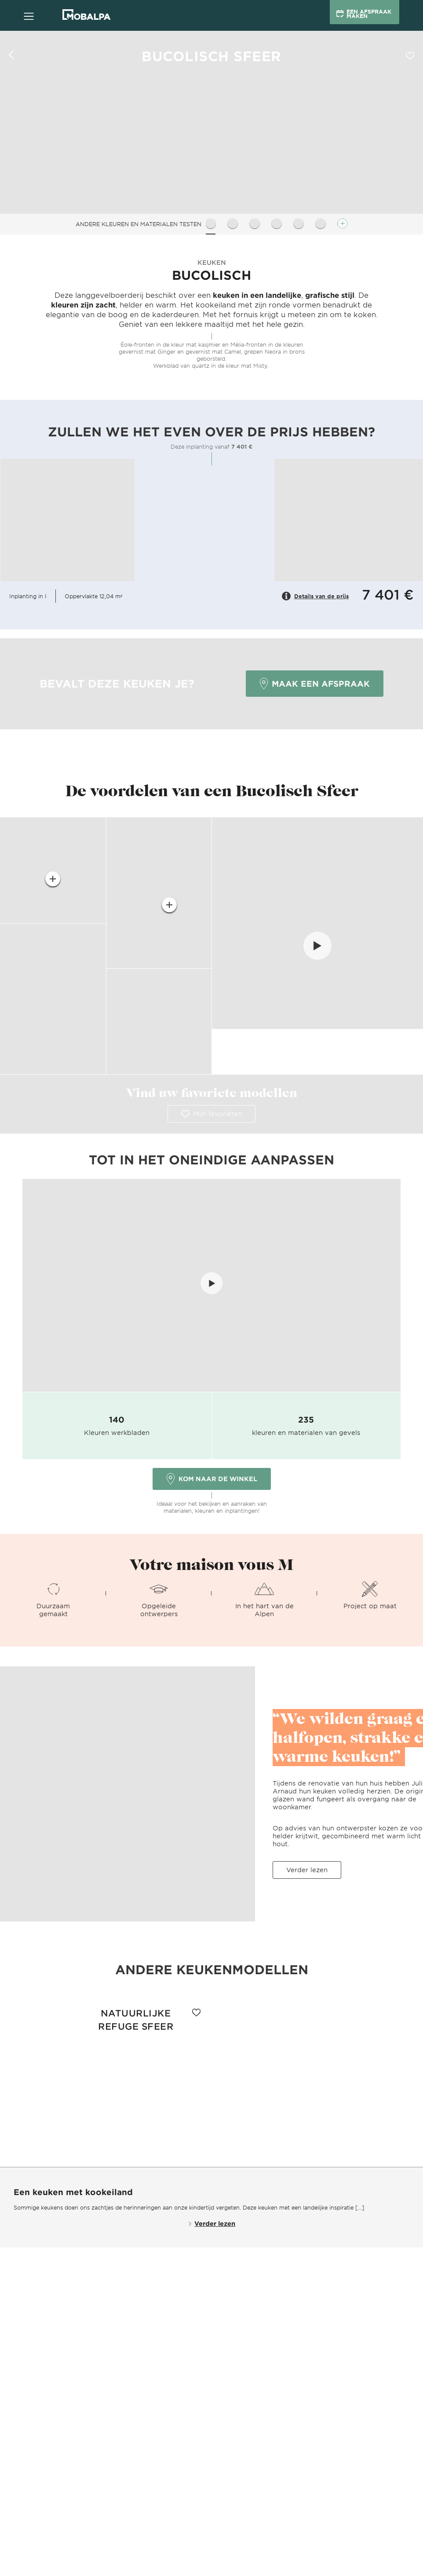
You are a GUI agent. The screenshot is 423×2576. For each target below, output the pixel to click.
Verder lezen (307, 1869)
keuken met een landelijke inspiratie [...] (311, 2207)
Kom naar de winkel (211, 1479)
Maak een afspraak (314, 683)
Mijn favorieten (211, 1114)
